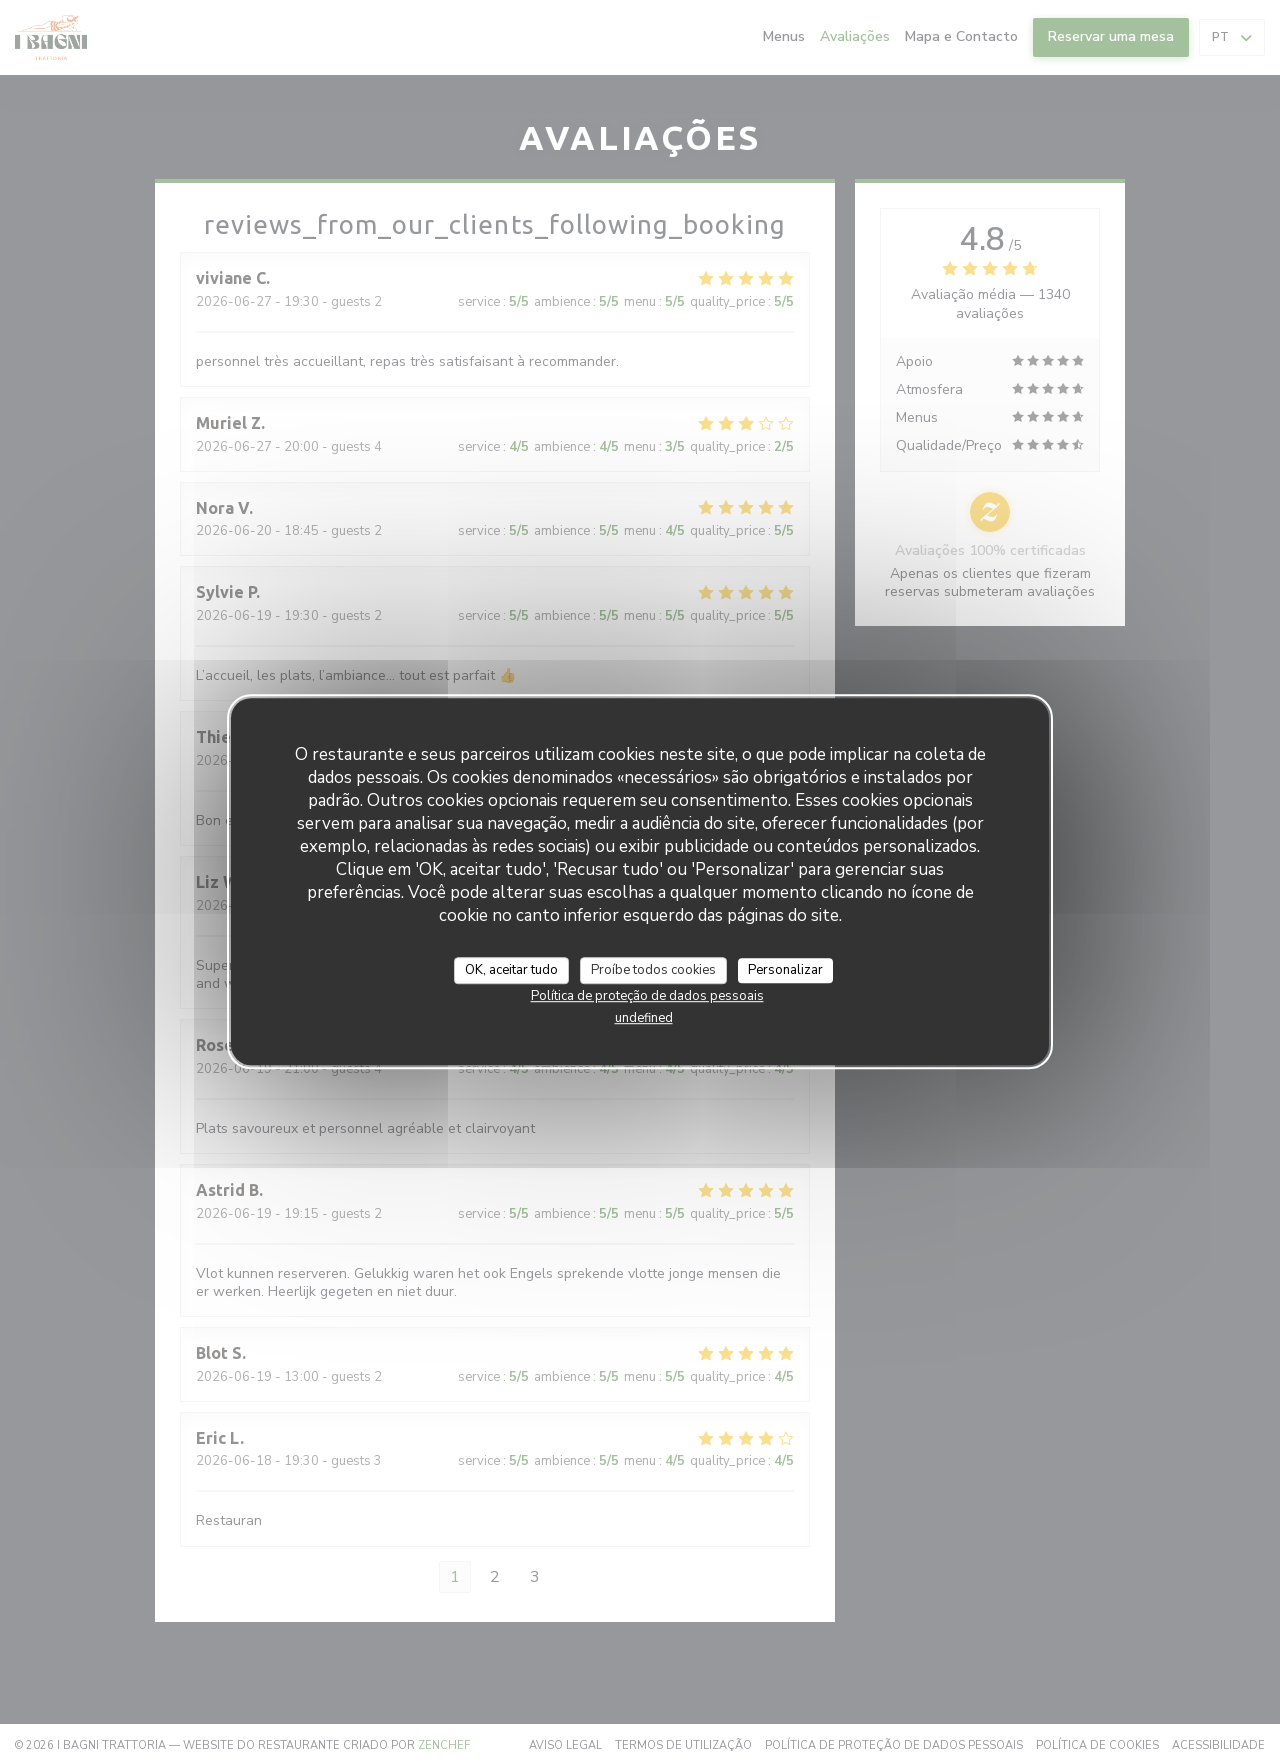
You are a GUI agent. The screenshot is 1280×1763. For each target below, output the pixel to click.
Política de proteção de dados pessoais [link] (647, 996)
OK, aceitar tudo (511, 970)
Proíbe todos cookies (653, 970)
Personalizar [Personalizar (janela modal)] (785, 970)
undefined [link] (644, 1018)
